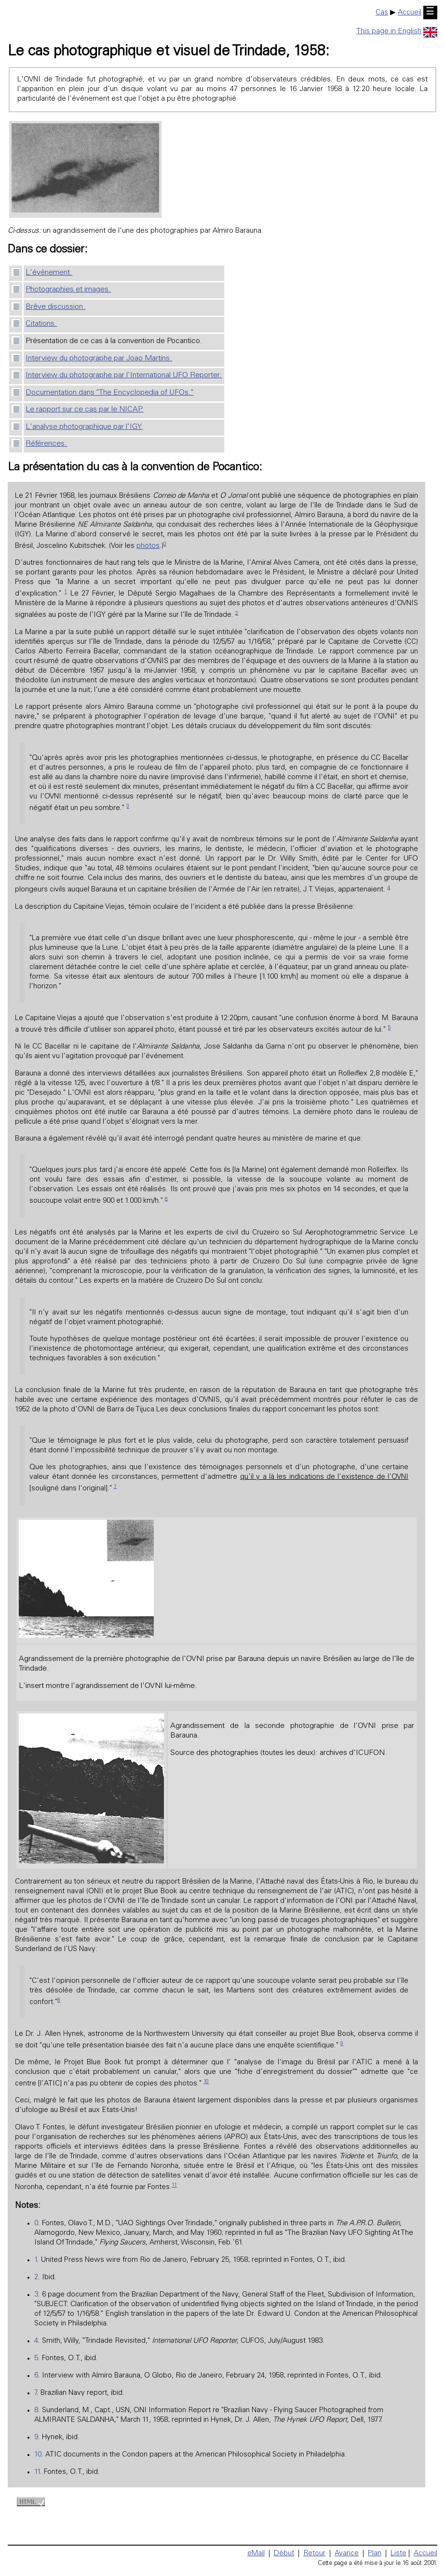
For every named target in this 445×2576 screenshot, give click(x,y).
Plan (374, 2553)
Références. (46, 444)
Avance (347, 2553)
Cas (382, 12)
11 (174, 2185)
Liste (398, 2553)
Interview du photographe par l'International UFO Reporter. (124, 375)
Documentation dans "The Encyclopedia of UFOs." (109, 393)
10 (206, 2082)
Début (284, 2553)
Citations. (41, 324)
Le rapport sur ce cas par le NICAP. (84, 409)
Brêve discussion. (55, 307)
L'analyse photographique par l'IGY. (84, 427)
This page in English (396, 31)
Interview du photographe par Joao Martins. (99, 358)
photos (148, 546)
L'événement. (49, 273)
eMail (256, 2553)
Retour (314, 2553)
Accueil (409, 12)
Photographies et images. (68, 289)
